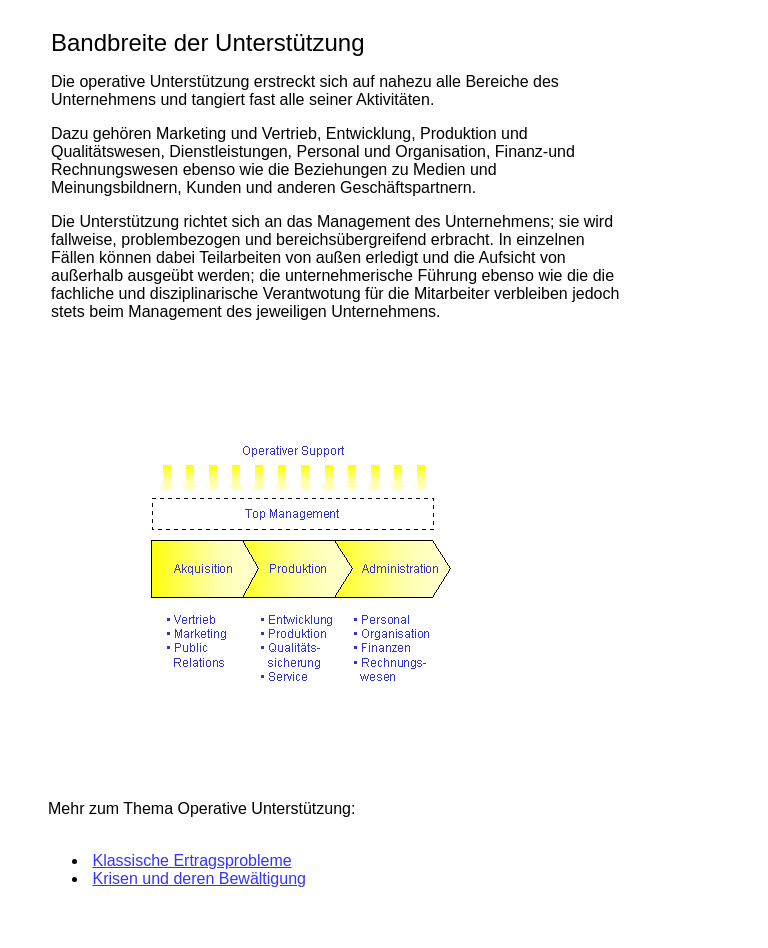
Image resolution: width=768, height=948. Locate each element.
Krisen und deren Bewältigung (198, 878)
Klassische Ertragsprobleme (191, 860)
